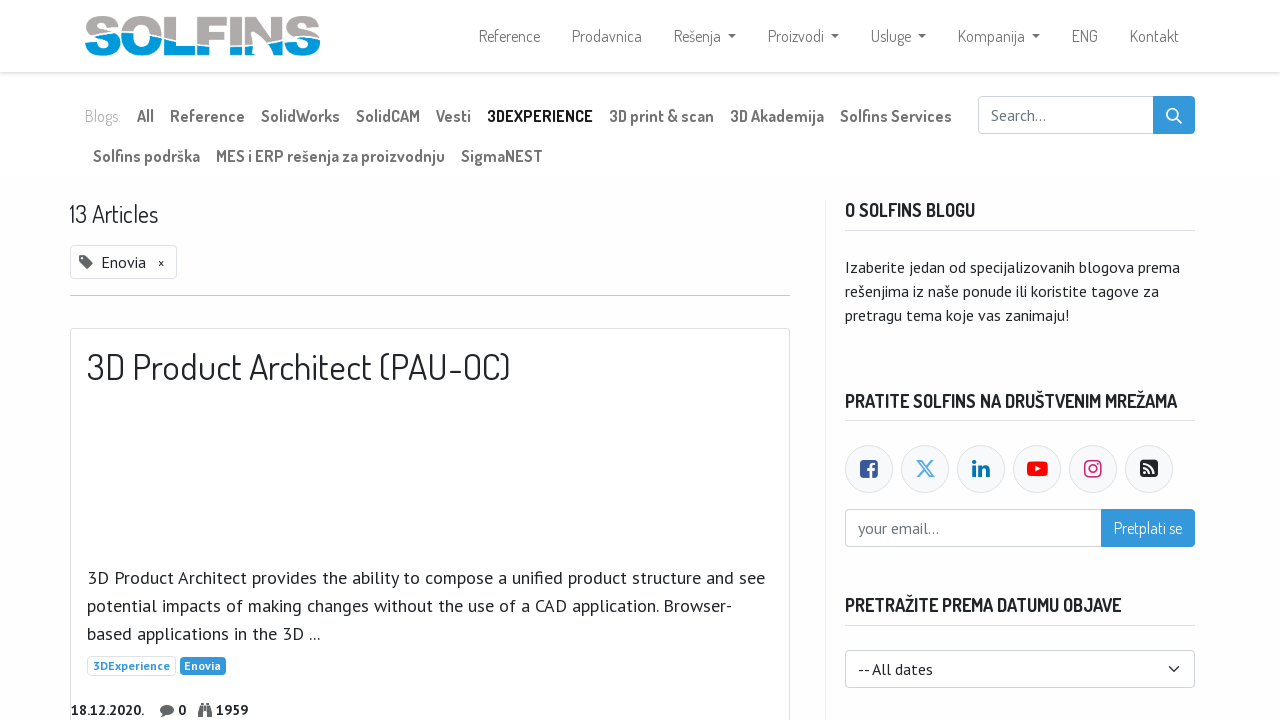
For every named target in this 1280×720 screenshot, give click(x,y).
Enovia (202, 665)
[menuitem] (509, 36)
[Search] (1174, 115)
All (145, 116)
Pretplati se (1148, 528)
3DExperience (131, 665)
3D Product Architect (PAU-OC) (299, 366)
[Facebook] (869, 469)
